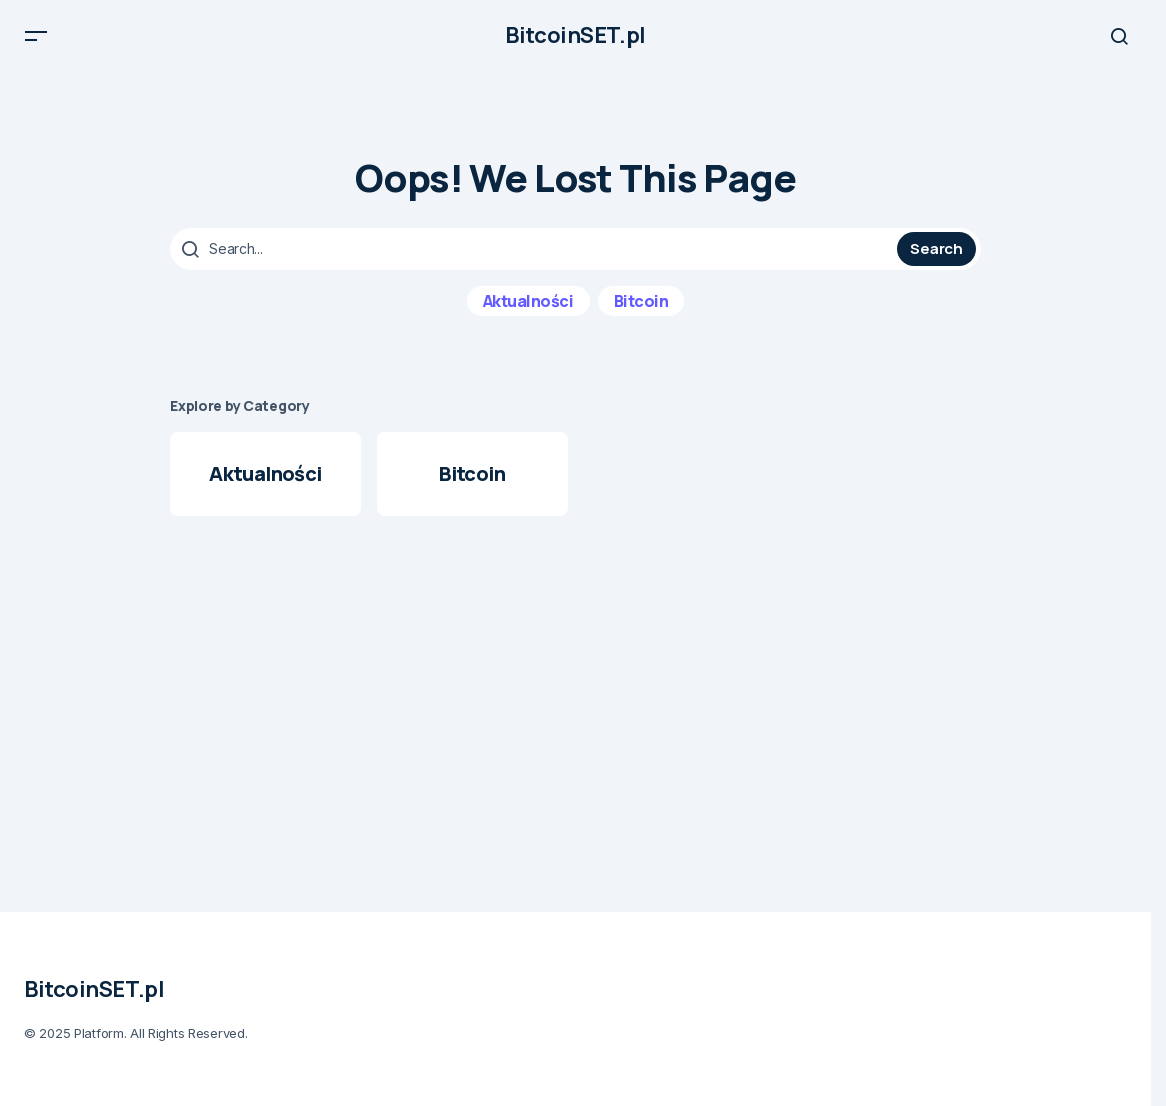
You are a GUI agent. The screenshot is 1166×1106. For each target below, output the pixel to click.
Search (936, 257)
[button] (36, 40)
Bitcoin (641, 310)
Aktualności (528, 310)
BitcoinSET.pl (575, 40)
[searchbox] (536, 258)
